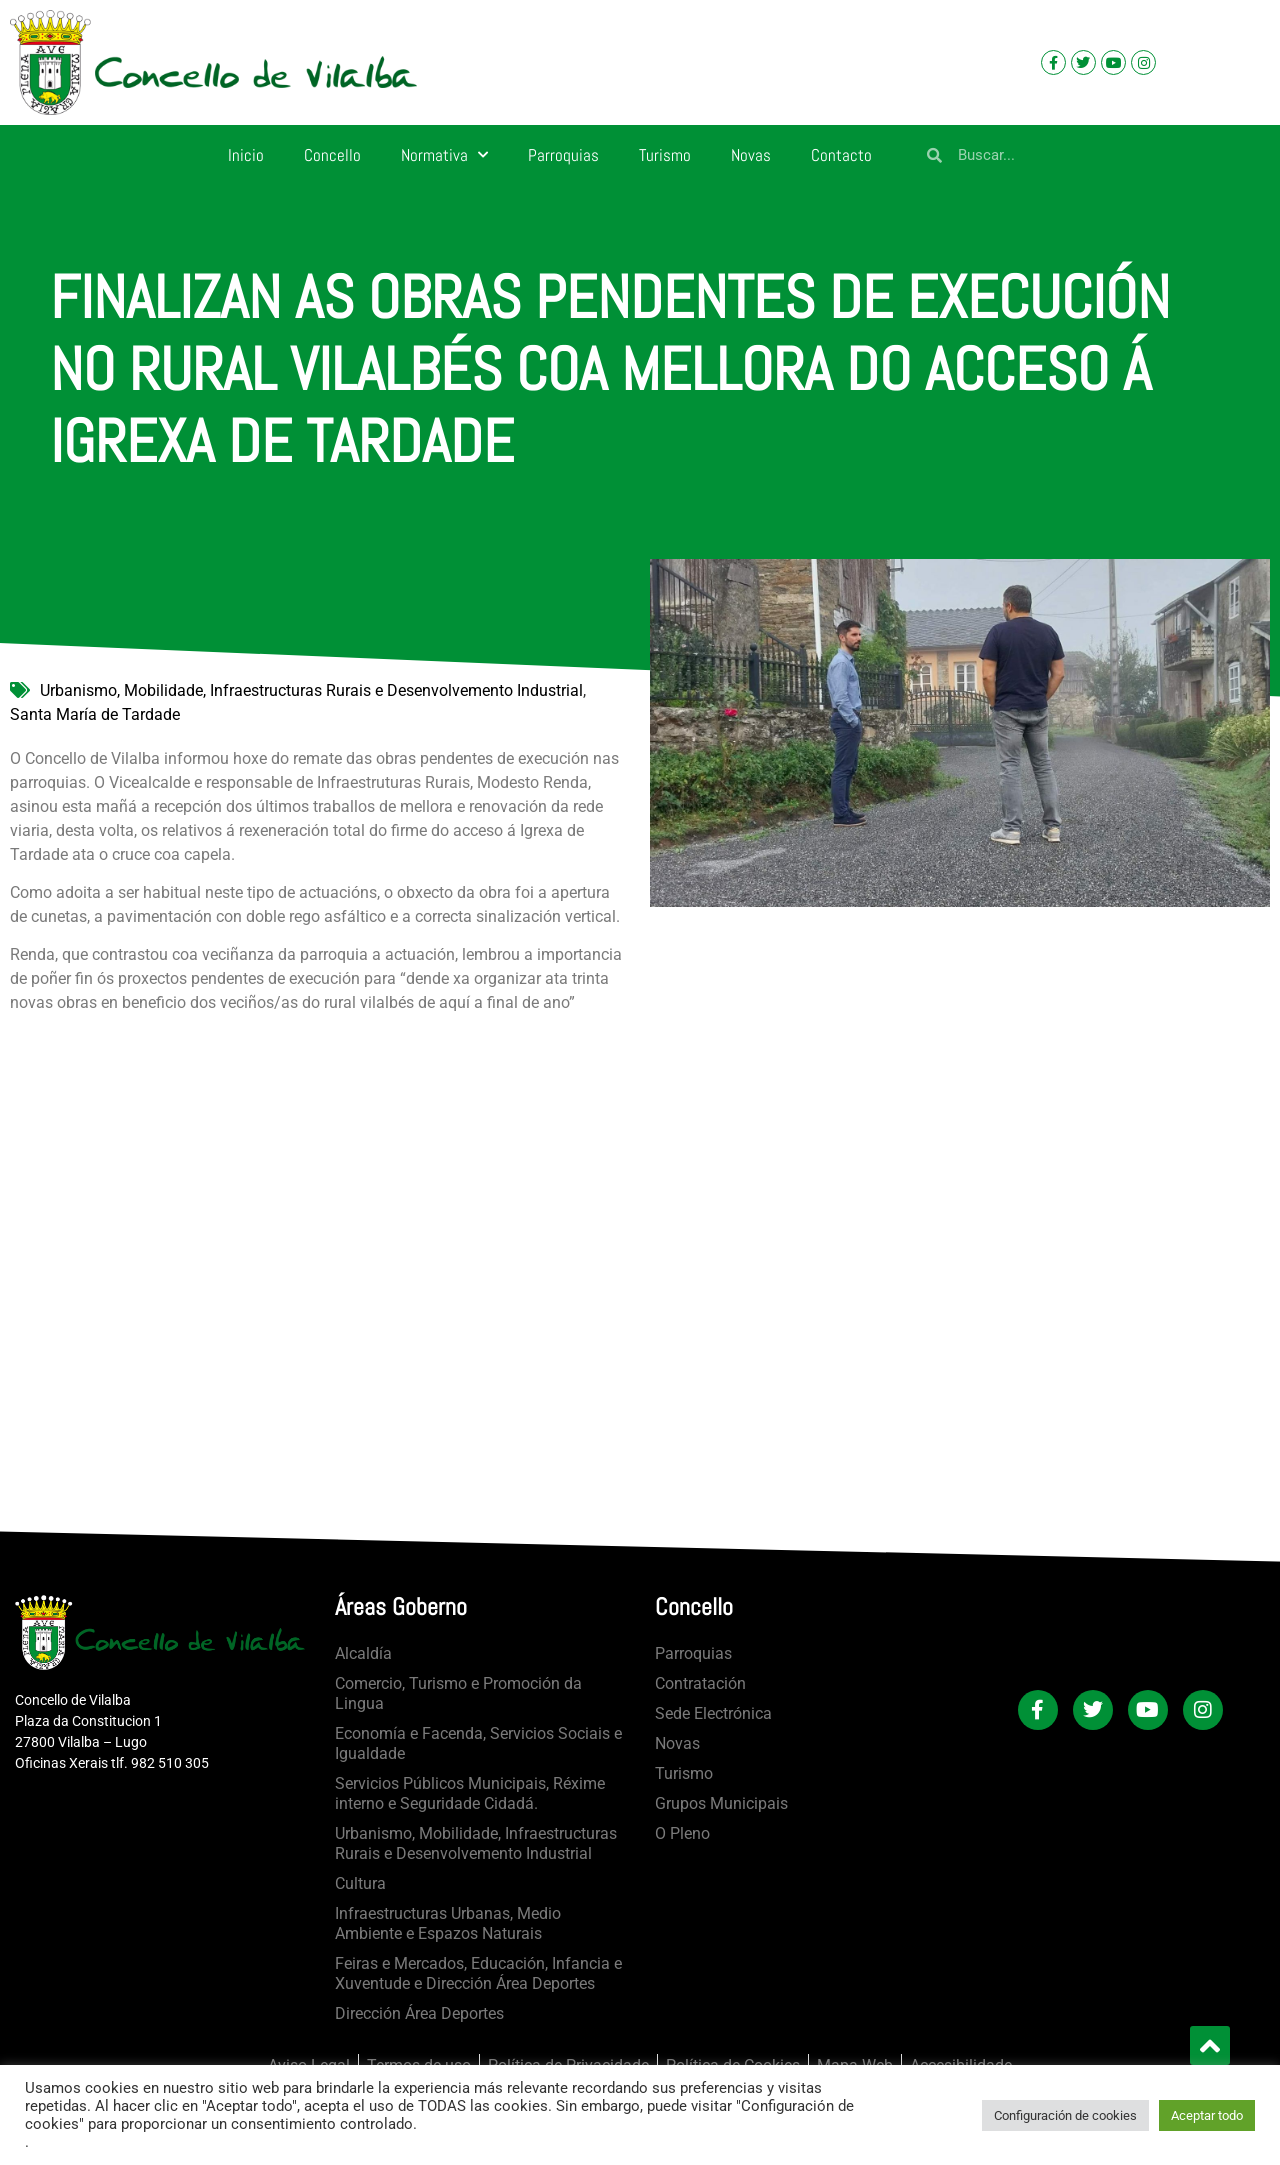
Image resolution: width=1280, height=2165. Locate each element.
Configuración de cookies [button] (1065, 2115)
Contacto (841, 155)
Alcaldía (363, 1653)
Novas (751, 155)
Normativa (444, 155)
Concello (332, 155)
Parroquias (563, 155)
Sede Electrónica (713, 1713)
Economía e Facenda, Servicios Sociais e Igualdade (478, 1743)
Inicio (246, 155)
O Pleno (682, 1833)
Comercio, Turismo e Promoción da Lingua (458, 1693)
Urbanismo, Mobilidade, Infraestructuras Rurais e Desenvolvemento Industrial (311, 690)
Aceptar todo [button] (1207, 2115)
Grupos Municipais (721, 1803)
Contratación (700, 1683)
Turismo (665, 155)
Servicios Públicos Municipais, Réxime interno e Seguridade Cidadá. (470, 1793)
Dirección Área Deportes (419, 2013)
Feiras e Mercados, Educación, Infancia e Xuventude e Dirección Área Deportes (478, 1973)
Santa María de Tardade (95, 714)
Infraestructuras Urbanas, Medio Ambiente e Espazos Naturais (448, 1923)
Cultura (360, 1883)
